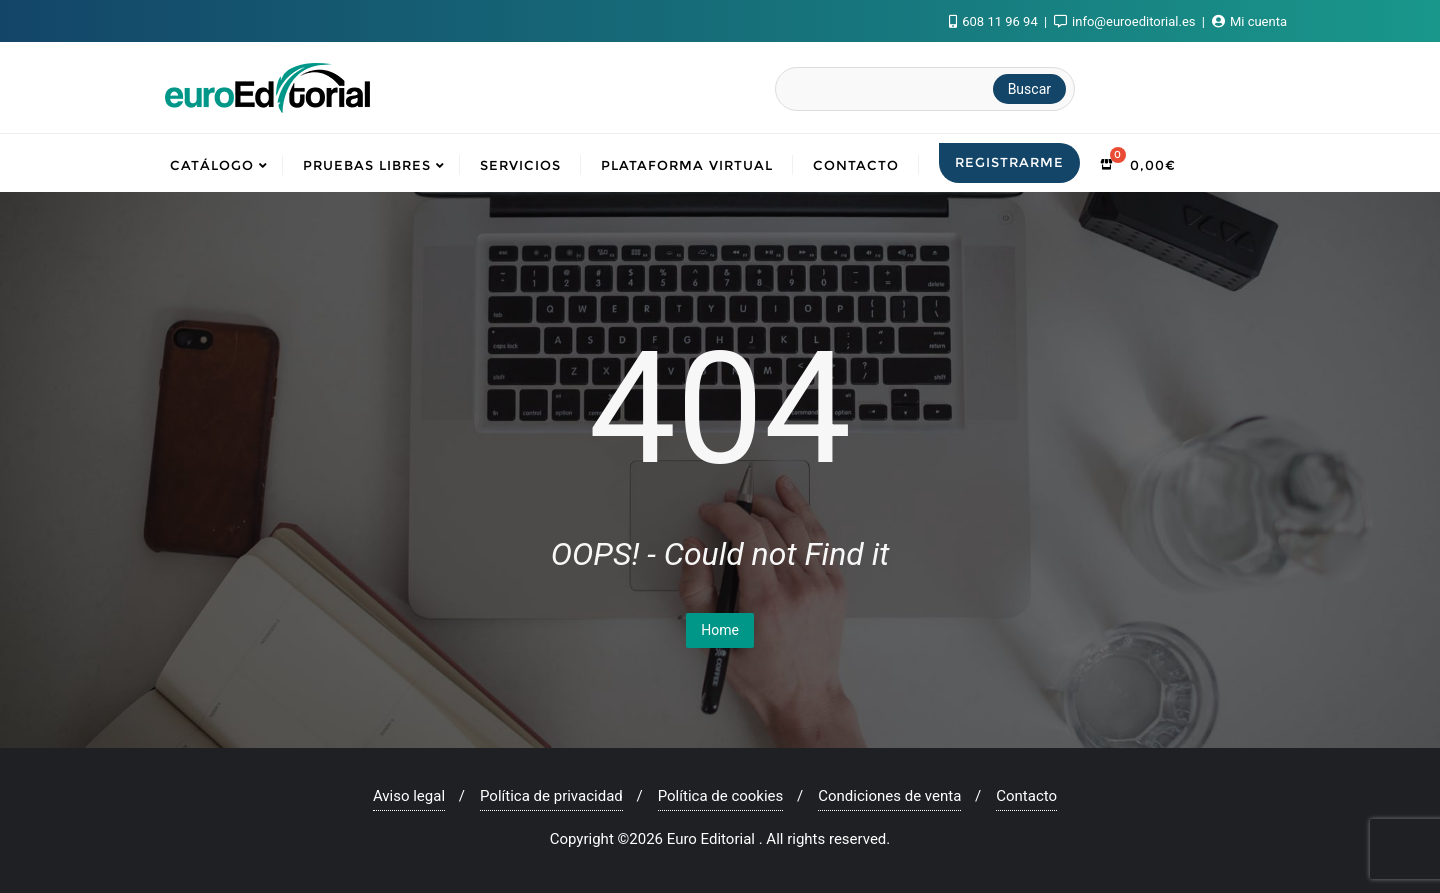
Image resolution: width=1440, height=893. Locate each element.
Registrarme (1009, 162)
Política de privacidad (551, 796)
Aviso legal (409, 796)
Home (720, 630)
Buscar (1029, 89)
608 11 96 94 (995, 21)
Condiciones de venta (889, 796)
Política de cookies (721, 796)
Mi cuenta (1249, 21)
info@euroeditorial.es (1126, 21)
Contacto (1026, 796)
